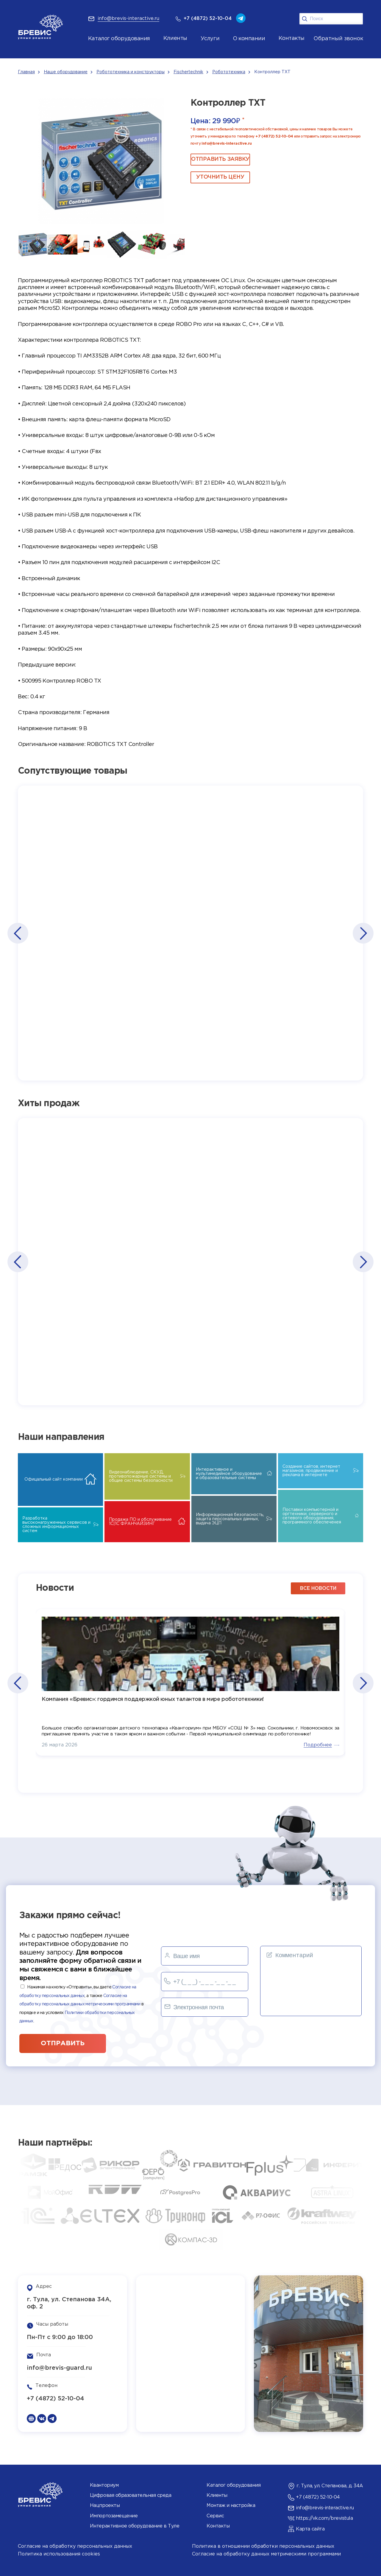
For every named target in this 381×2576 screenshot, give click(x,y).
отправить (63, 2043)
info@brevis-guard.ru (59, 2368)
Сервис (215, 2516)
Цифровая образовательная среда (130, 2495)
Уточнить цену (220, 177)
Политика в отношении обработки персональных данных (263, 2546)
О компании (249, 38)
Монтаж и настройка (231, 2505)
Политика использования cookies (59, 2554)
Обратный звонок (338, 38)
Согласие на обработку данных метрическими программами (266, 2554)
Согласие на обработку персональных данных (75, 2546)
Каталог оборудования (119, 38)
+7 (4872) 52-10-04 (274, 136)
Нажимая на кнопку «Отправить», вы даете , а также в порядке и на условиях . (81, 2004)
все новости (318, 1588)
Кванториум (104, 2485)
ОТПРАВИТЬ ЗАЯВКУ (220, 159)
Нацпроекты (105, 2505)
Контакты (218, 2526)
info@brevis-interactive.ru (227, 143)
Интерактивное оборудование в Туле (134, 2526)
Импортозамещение (114, 2516)
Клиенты (217, 2495)
